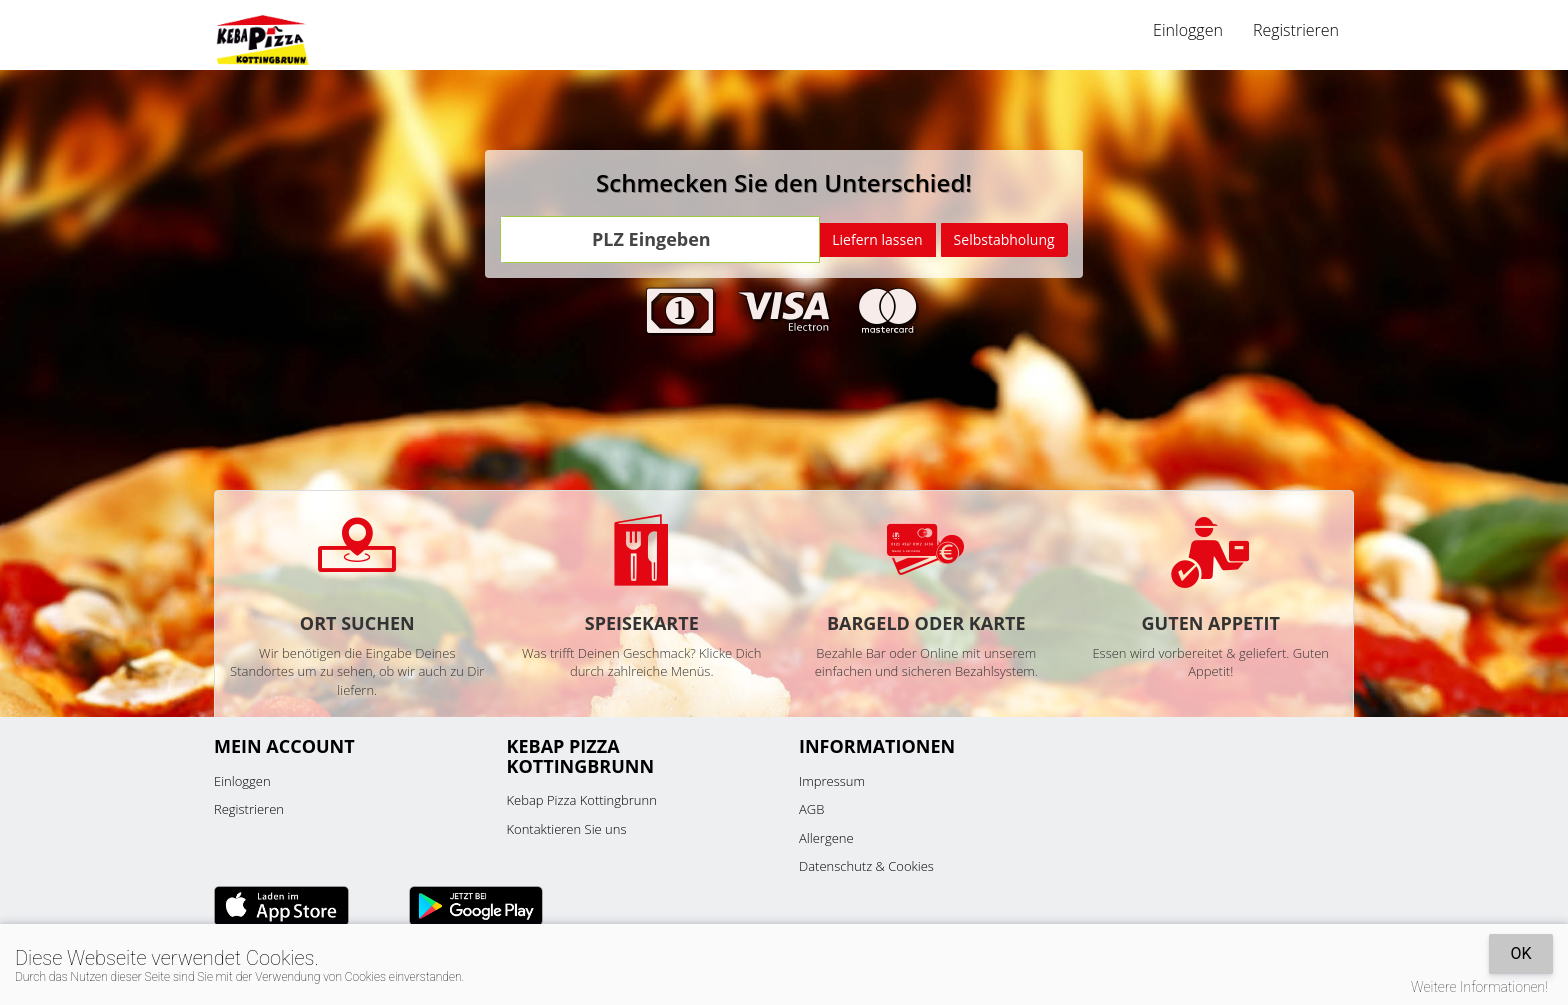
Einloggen (1188, 30)
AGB (811, 809)
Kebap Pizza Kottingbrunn (582, 800)
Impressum (832, 781)
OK (1520, 953)
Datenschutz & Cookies (866, 866)
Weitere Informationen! (1479, 987)
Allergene (826, 838)
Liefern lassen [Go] (877, 239)
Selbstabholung (1004, 239)
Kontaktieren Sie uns (567, 829)
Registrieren (1296, 30)
